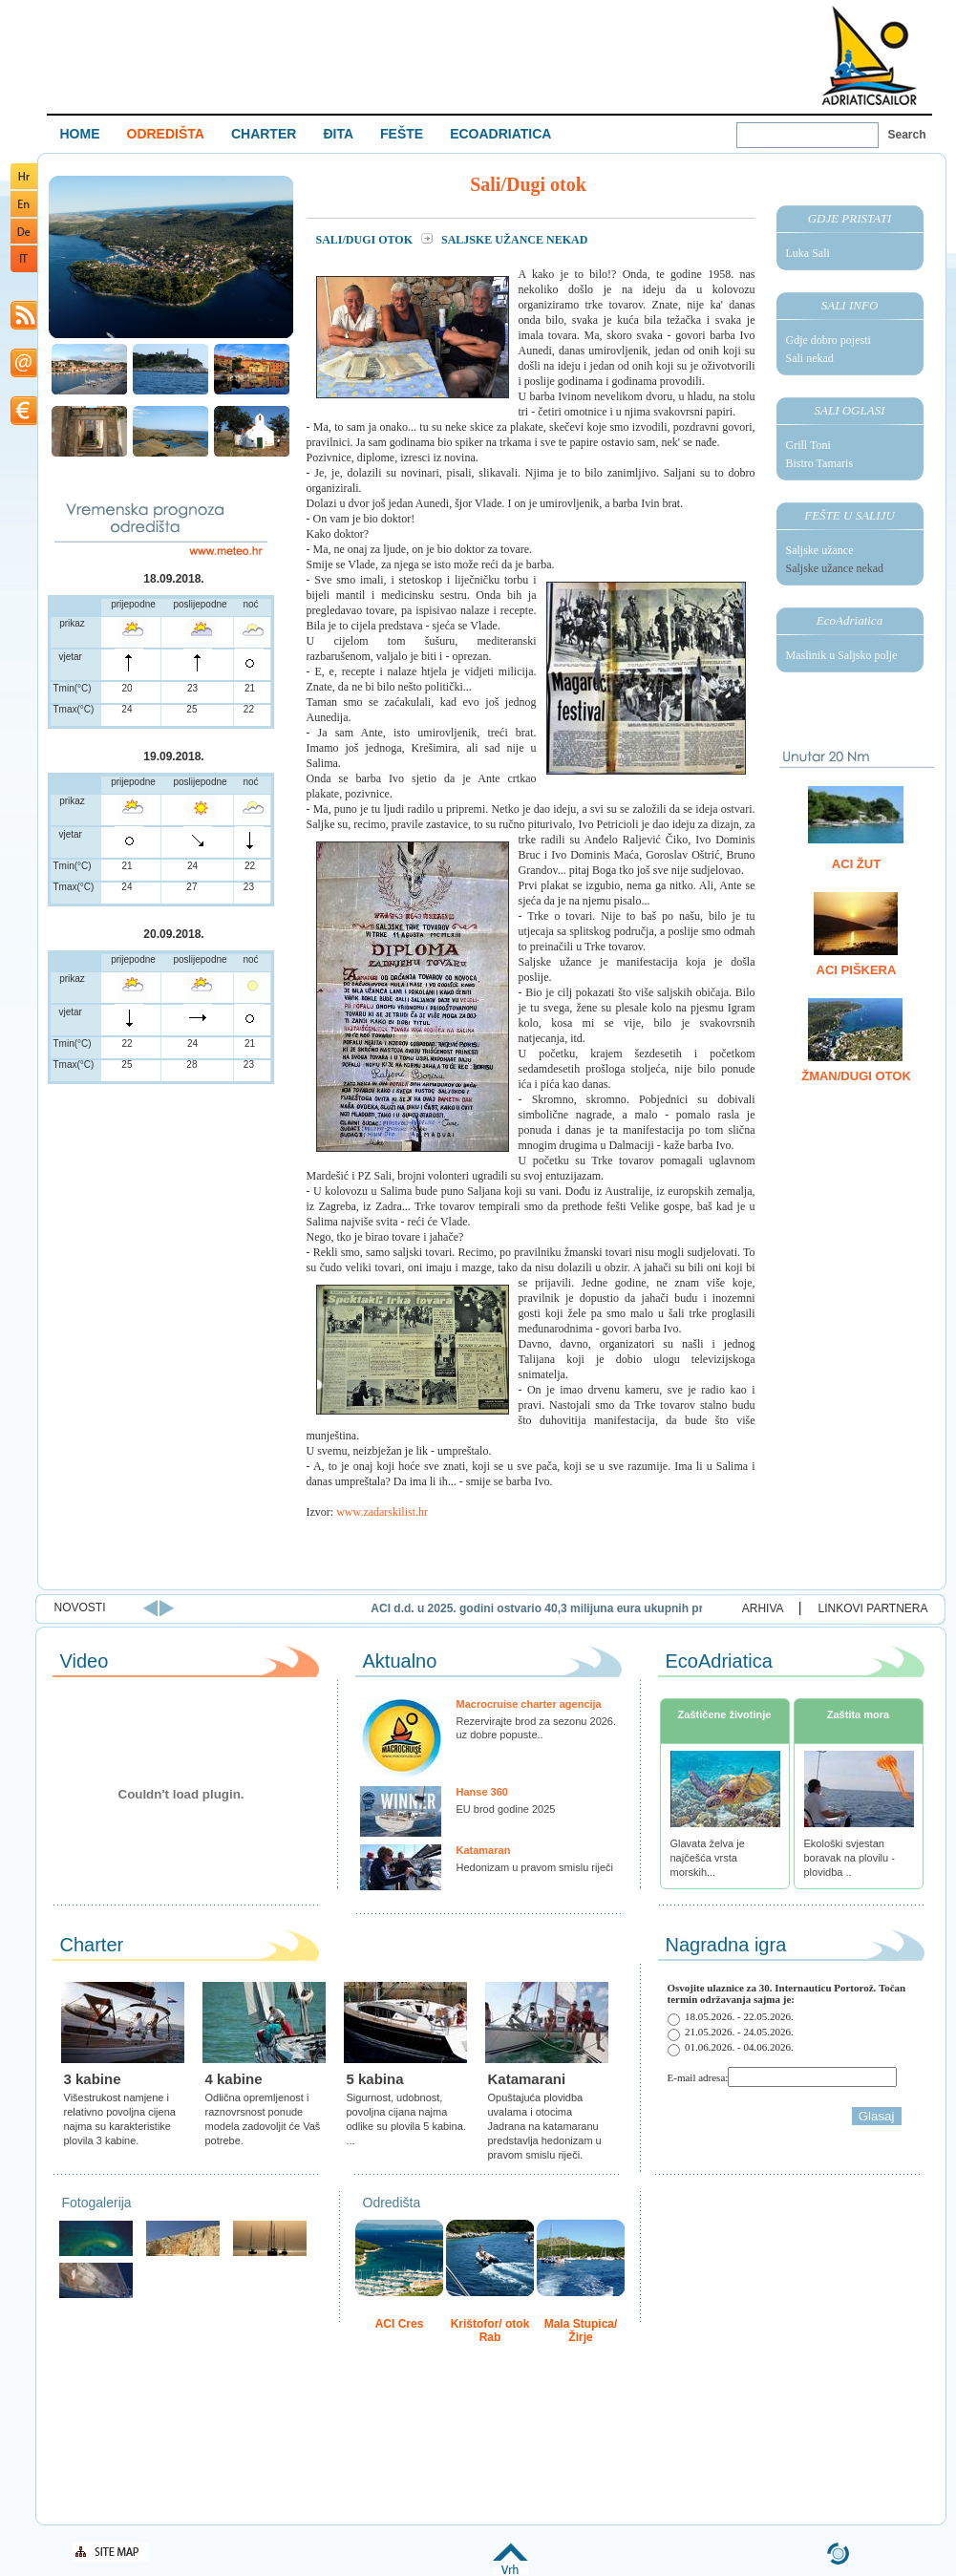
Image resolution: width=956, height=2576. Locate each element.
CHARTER (263, 133)
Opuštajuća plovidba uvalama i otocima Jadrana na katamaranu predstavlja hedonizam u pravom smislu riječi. (545, 2126)
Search (907, 134)
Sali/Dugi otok (365, 239)
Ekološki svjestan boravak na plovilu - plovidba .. (849, 1858)
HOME (80, 133)
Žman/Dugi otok (856, 1076)
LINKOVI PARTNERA (873, 1608)
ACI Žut (856, 864)
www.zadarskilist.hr (382, 1512)
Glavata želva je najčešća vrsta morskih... (707, 1858)
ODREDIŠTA (165, 133)
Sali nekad (810, 358)
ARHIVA (763, 1608)
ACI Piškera (857, 970)
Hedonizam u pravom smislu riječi (535, 1867)
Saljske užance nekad (835, 568)
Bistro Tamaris (820, 463)
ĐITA (338, 133)
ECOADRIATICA (500, 133)
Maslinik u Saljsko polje (842, 655)
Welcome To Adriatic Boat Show (869, 55)
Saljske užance (820, 550)
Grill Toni (808, 445)
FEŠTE (401, 133)
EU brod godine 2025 (506, 1809)
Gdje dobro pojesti (828, 340)
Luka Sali (808, 253)
